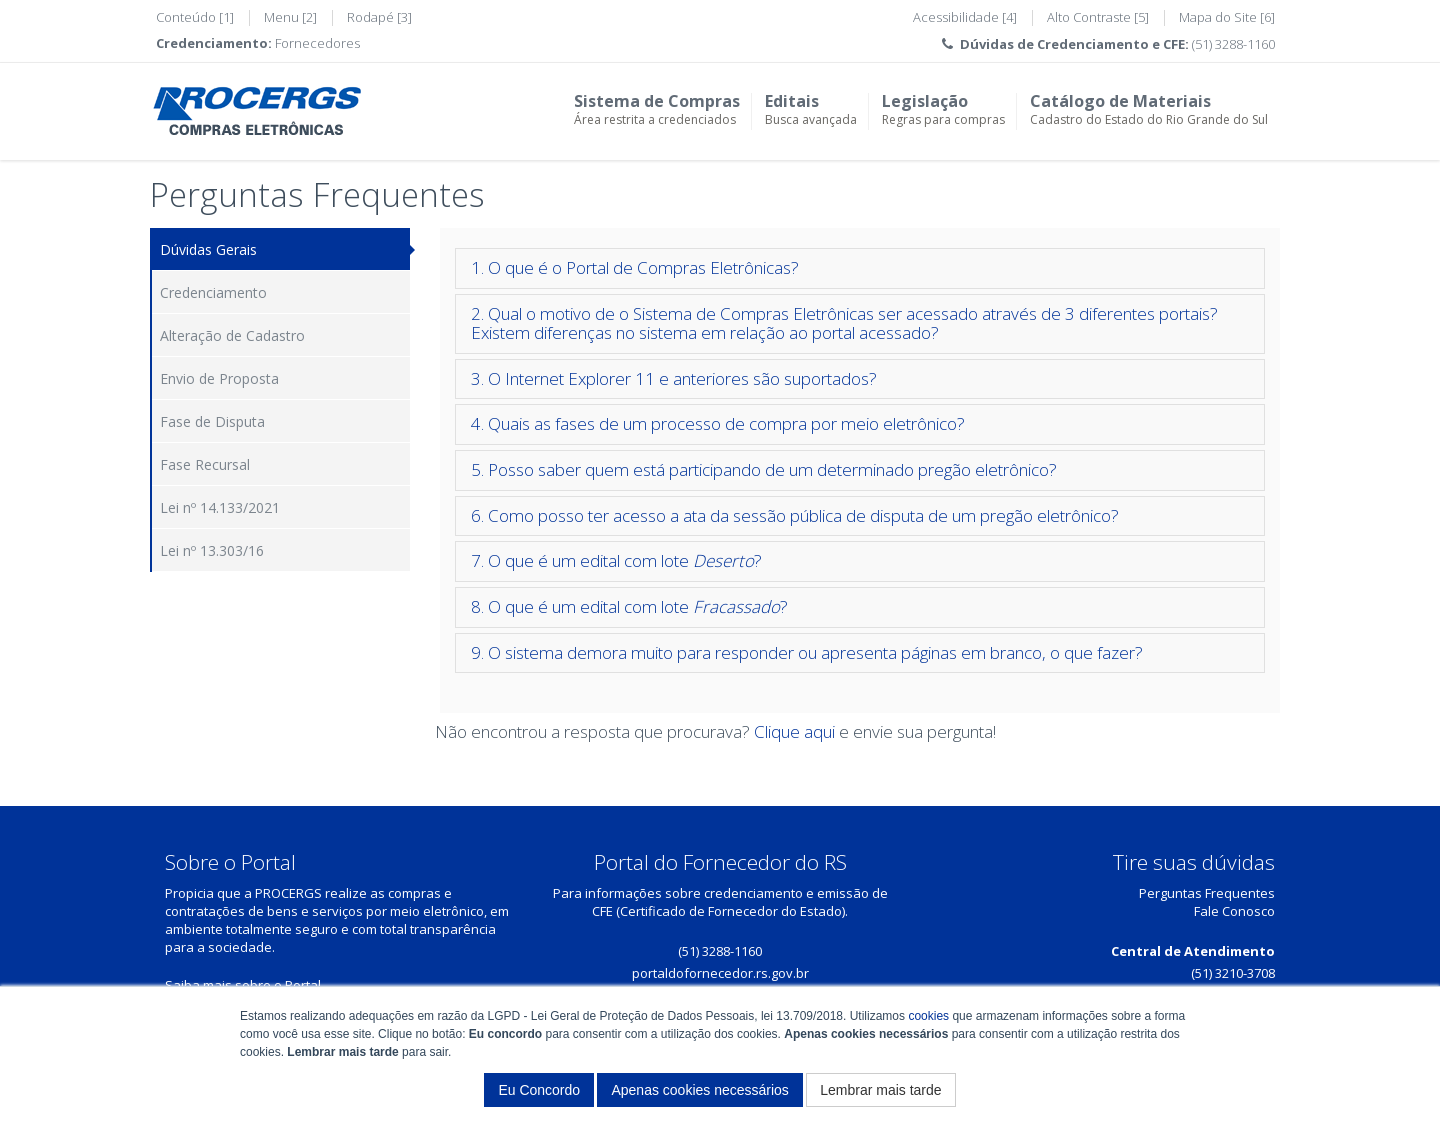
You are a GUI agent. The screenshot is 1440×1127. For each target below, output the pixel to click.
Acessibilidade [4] (965, 17)
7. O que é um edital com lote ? (616, 560)
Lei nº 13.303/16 (212, 550)
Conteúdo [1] (195, 17)
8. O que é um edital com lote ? (629, 606)
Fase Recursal (205, 464)
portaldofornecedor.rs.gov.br (720, 973)
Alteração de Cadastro (232, 335)
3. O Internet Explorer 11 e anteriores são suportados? (674, 378)
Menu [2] (290, 17)
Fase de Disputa (212, 421)
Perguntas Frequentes (1207, 893)
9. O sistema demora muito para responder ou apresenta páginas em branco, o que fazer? (807, 652)
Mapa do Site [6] (1227, 17)
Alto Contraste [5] (1098, 17)
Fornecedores (317, 43)
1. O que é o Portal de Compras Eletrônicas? (635, 267)
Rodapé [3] (379, 17)
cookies (928, 1016)
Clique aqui (794, 731)
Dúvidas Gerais (208, 249)
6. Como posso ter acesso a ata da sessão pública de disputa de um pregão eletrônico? (795, 515)
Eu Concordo (539, 1090)
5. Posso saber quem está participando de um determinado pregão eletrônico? (764, 469)
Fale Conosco (1234, 911)
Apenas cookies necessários (699, 1090)
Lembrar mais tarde (880, 1090)
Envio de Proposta (219, 378)
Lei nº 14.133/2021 (220, 507)
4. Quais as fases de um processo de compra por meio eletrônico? (718, 423)
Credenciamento (213, 292)
